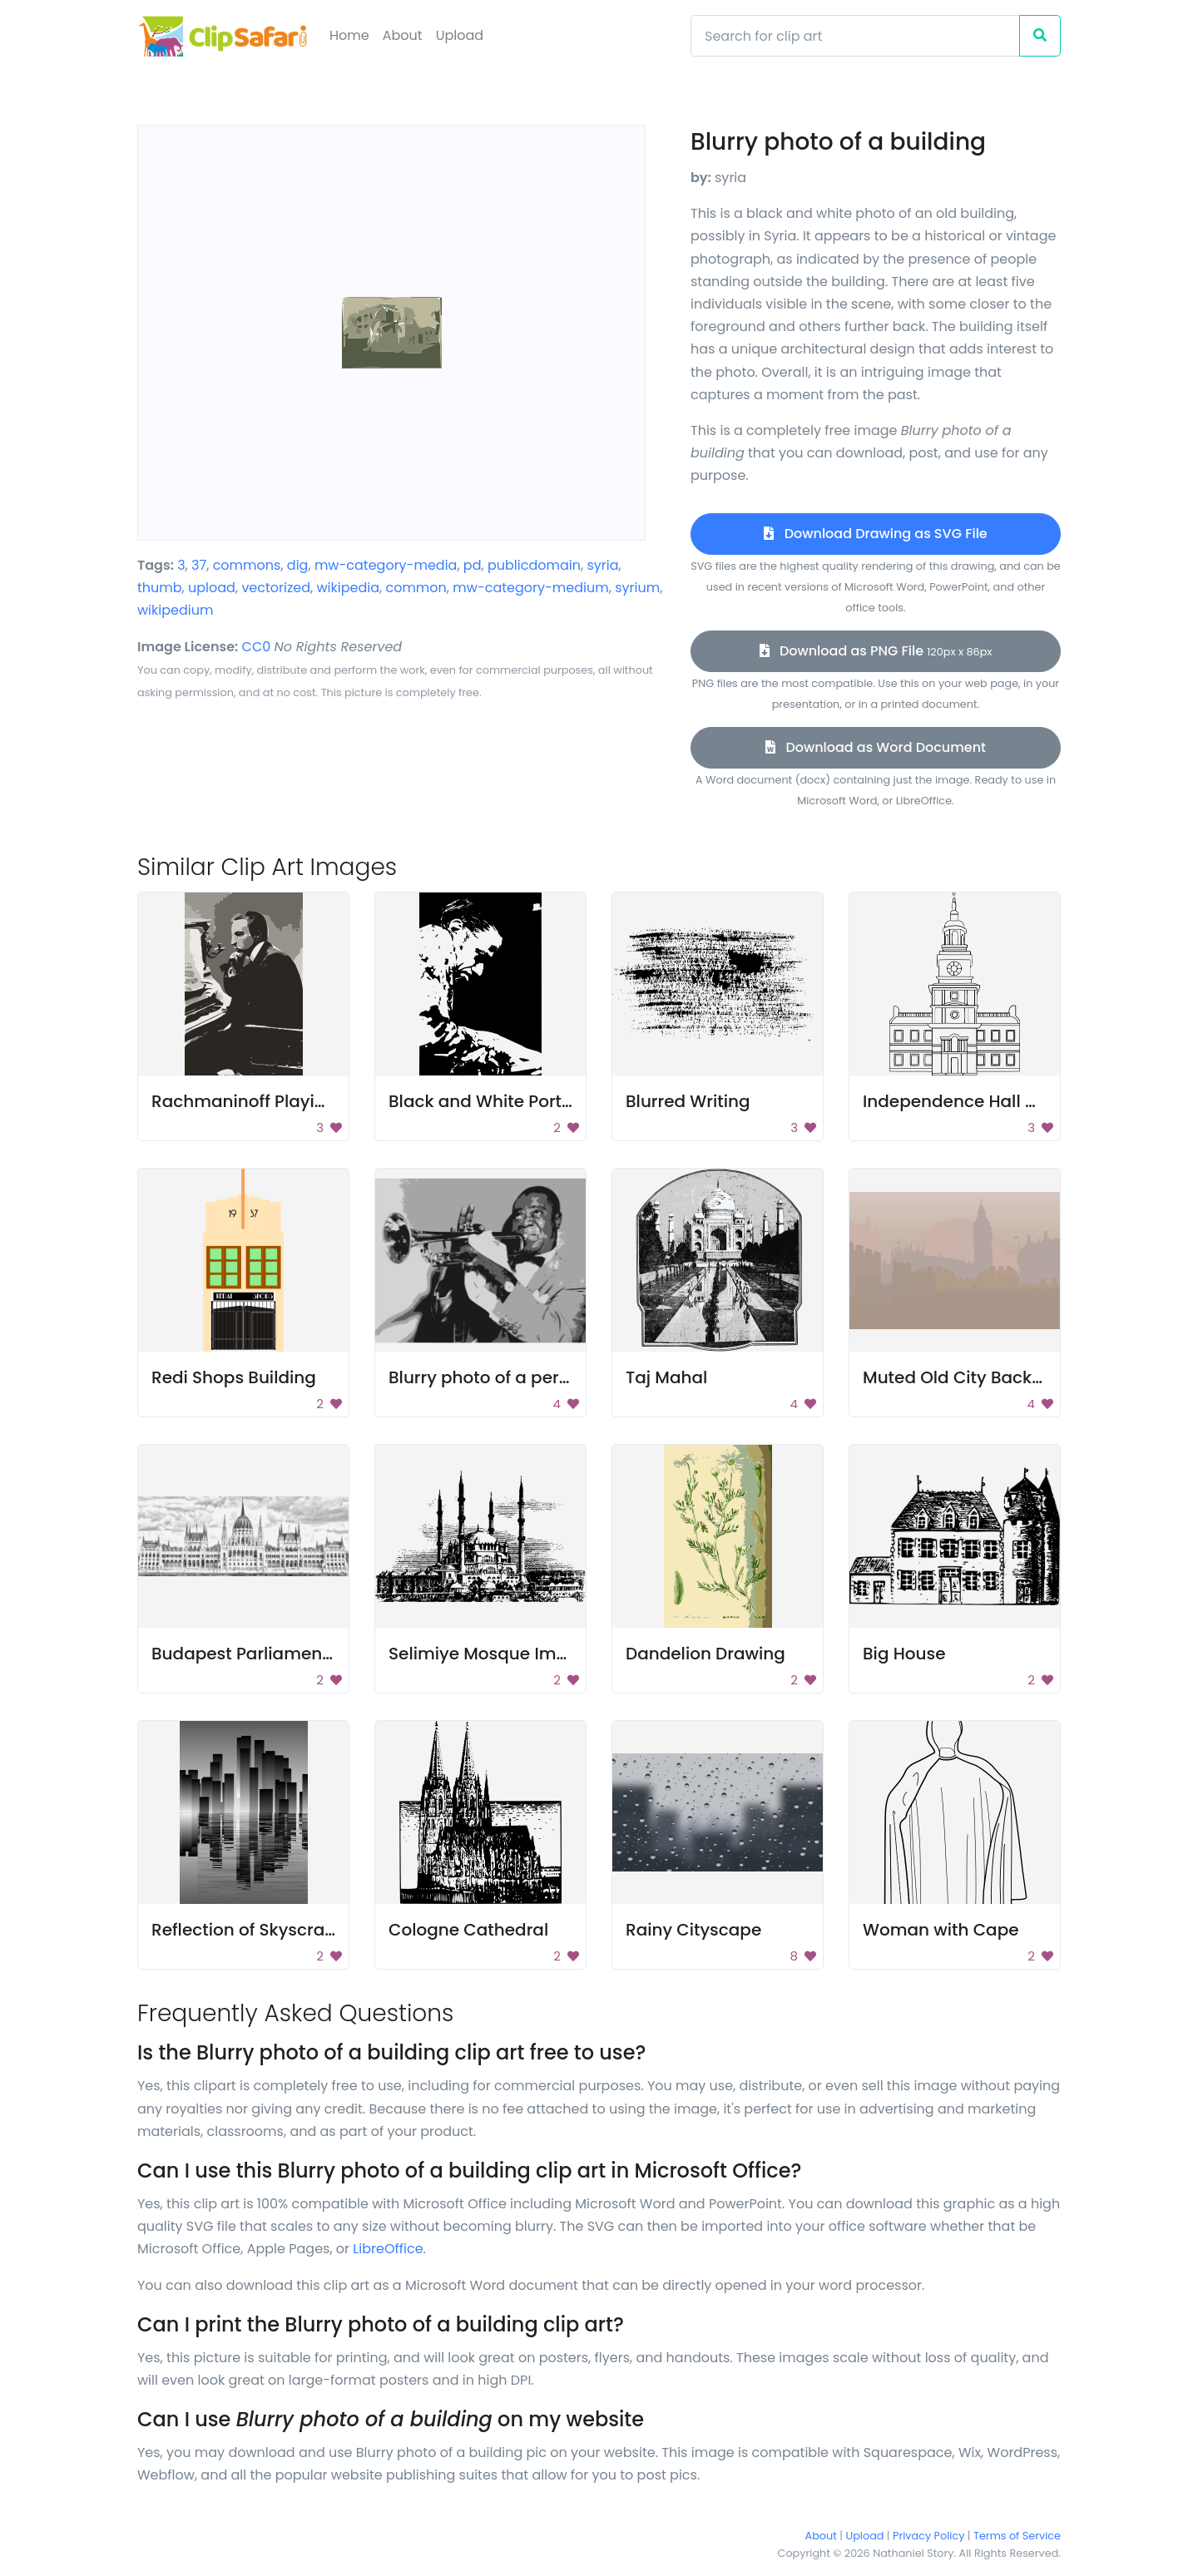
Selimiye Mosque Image (489, 1653)
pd (472, 565)
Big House (904, 1653)
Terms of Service (1017, 2536)
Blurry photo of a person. (491, 1377)
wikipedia (347, 587)
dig (298, 565)
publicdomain (534, 565)
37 (198, 565)
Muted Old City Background (978, 1377)
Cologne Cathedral (468, 1929)
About (403, 35)
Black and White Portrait (489, 1101)
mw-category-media (386, 565)
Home (349, 35)
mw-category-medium (530, 587)
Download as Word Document (875, 747)
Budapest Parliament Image (269, 1653)
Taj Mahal (666, 1377)
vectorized (275, 587)
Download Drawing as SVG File (875, 533)
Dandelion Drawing (705, 1653)
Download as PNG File (876, 650)
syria (602, 565)
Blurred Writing (688, 1101)
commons (247, 565)
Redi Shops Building (233, 1377)
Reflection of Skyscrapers (256, 1929)
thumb (159, 587)
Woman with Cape (941, 1929)
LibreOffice (388, 2248)
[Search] (855, 36)
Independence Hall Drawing (979, 1101)
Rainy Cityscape (693, 1929)
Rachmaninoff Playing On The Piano (301, 1101)
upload (211, 587)
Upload (459, 35)
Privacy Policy (928, 2536)
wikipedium (175, 610)
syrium (637, 587)
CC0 (256, 646)
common (415, 587)
